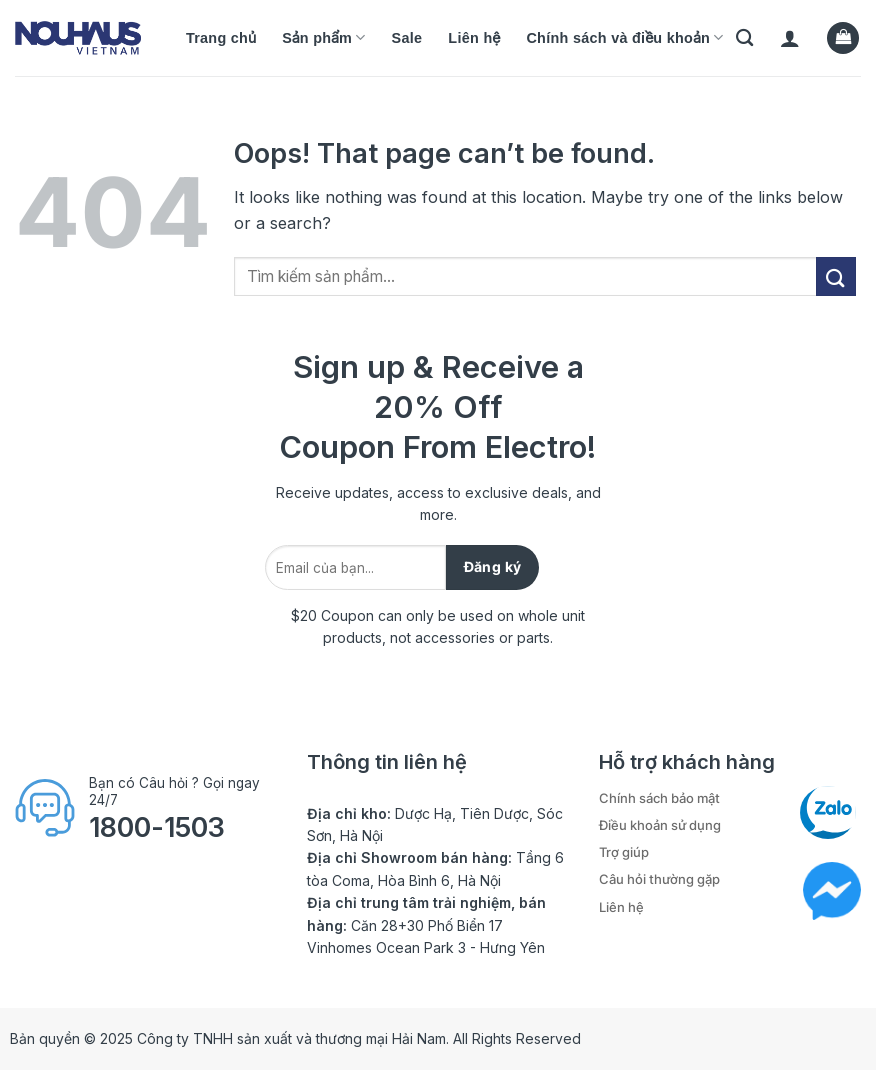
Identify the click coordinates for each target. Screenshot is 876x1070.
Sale (407, 38)
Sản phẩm (323, 37)
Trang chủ (221, 38)
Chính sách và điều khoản (624, 37)
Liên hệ (474, 38)
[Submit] (836, 276)
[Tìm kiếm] (744, 38)
